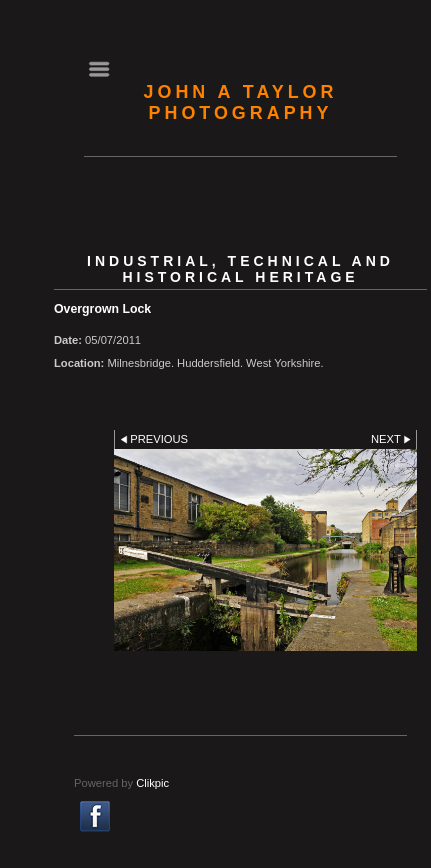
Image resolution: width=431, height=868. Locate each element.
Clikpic (152, 783)
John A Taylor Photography (241, 102)
